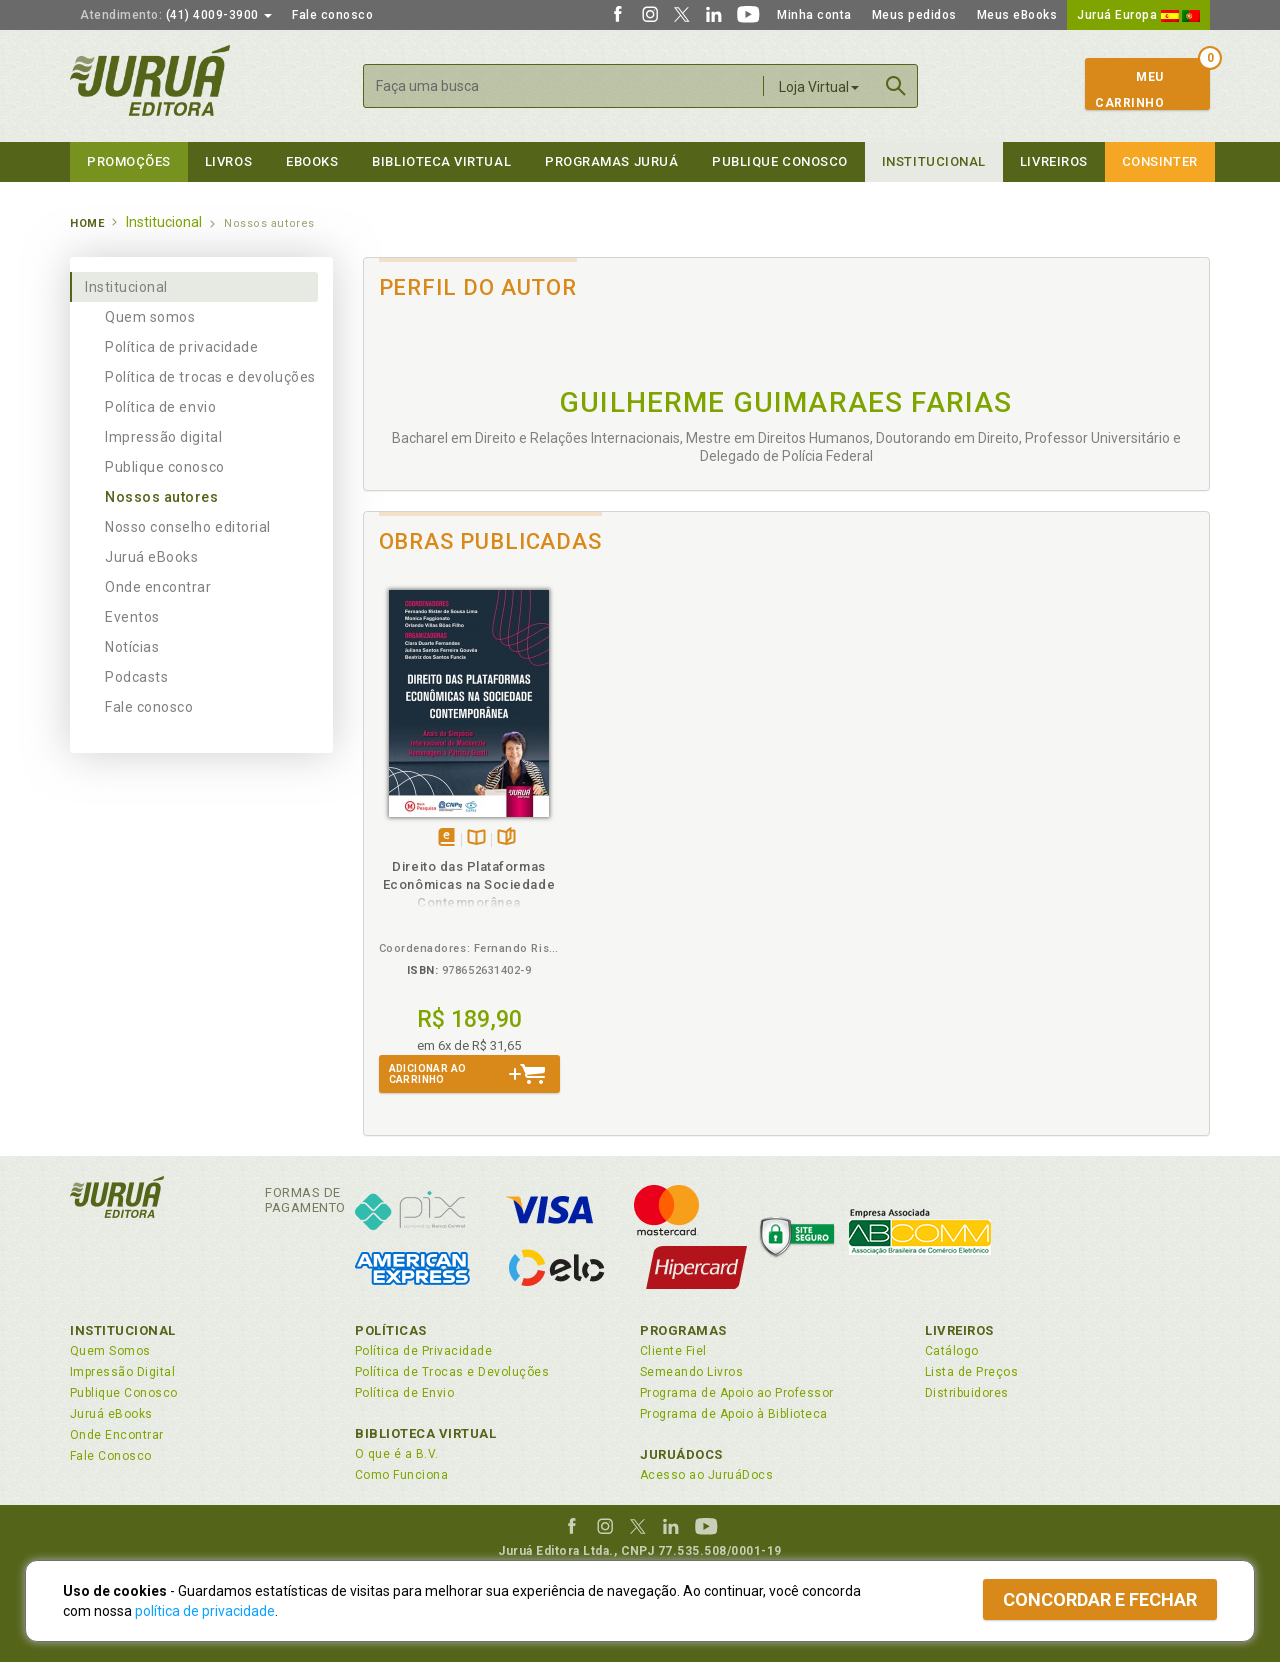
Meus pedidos (914, 15)
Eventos (132, 617)
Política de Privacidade (423, 1351)
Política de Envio (404, 1393)
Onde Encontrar (117, 1435)
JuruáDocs (681, 1454)
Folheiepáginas (506, 838)
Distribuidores (967, 1393)
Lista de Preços (971, 1372)
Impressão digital (163, 437)
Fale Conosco (111, 1456)
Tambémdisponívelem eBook (446, 838)
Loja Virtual (819, 87)
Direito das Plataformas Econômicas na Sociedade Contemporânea (469, 884)
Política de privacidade (181, 347)
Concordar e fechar (1100, 1599)
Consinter (1160, 161)
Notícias (132, 647)
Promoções (129, 161)
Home (87, 223)
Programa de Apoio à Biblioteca (734, 1414)
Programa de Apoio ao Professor (737, 1393)
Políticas (391, 1330)
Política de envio (160, 407)
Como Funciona (401, 1475)
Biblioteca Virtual (426, 1433)
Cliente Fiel (673, 1351)
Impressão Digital (122, 1372)
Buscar (896, 86)
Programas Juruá (611, 161)
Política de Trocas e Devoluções (452, 1372)
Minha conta (814, 15)
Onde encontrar (158, 587)
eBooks (312, 161)
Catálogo (952, 1351)
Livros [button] (228, 161)
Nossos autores (162, 497)
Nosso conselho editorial (188, 527)
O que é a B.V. (397, 1454)
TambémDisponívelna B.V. (476, 838)
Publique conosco (165, 467)
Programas (683, 1330)
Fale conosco (332, 15)
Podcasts (136, 677)
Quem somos (150, 317)
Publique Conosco (780, 161)
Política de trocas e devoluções (210, 377)
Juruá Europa (1138, 15)
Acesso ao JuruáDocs (706, 1475)
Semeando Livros (691, 1372)
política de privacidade (205, 1611)
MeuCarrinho (1129, 90)
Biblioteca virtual (441, 161)
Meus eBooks (1017, 15)
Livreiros (1054, 161)
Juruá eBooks (151, 557)
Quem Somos (110, 1351)
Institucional (934, 161)
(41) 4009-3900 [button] (176, 15)
